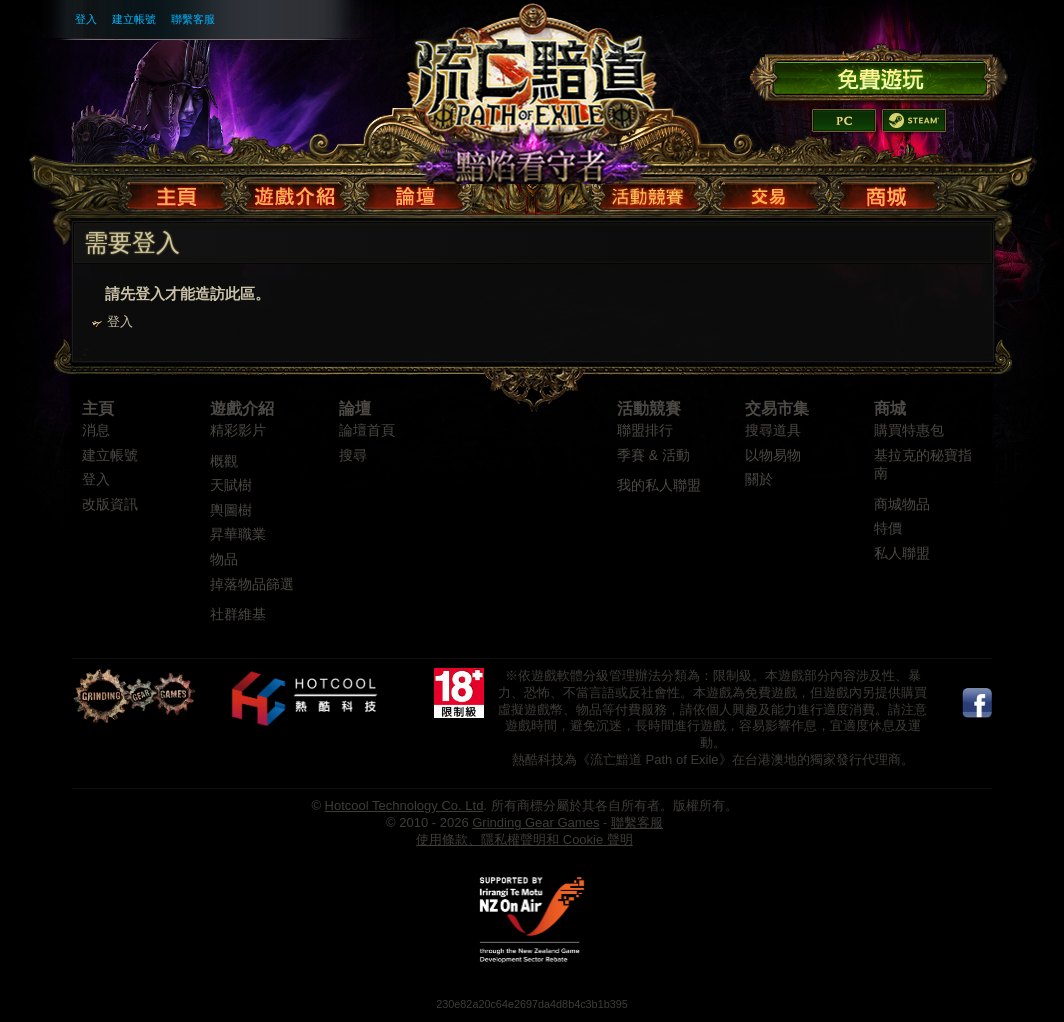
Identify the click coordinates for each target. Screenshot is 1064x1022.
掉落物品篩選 (252, 584)
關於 (759, 479)
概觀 (224, 461)
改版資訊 (110, 504)
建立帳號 (134, 19)
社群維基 (238, 614)
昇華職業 (238, 534)
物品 (224, 559)
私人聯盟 (902, 553)
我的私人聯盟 (659, 485)
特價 (888, 528)
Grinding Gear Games (535, 822)
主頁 (98, 408)
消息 (96, 430)
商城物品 (902, 504)
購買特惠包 (909, 430)
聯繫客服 (193, 19)
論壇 (355, 408)
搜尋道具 (773, 430)
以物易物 (773, 455)
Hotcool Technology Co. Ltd (404, 805)
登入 (86, 19)
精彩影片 (238, 430)
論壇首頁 (367, 430)
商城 (890, 408)
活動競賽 (649, 408)
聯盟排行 (645, 430)
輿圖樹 (231, 510)
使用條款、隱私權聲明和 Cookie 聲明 (524, 839)
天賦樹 (231, 485)
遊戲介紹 (242, 408)
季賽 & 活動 (653, 455)
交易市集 (777, 408)
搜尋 (353, 455)
